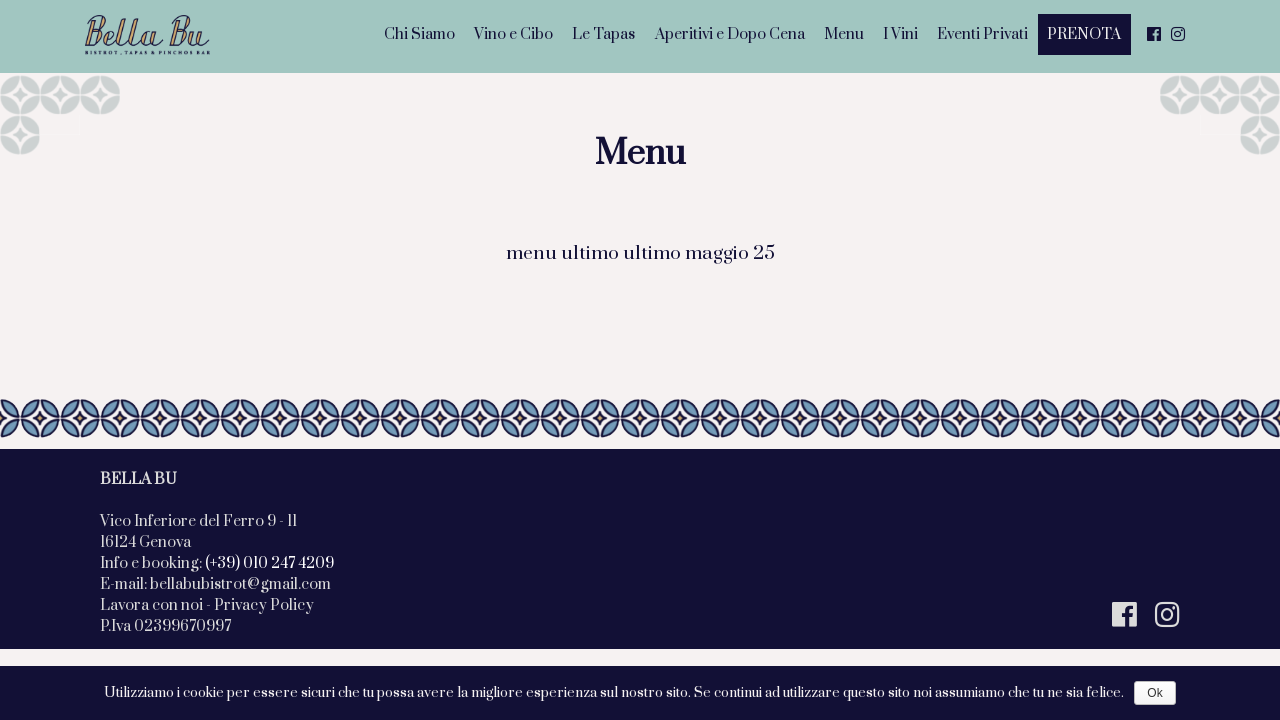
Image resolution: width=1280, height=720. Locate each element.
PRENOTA (1084, 34)
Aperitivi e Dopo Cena (730, 34)
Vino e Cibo (513, 34)
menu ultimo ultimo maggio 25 (640, 253)
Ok (1154, 693)
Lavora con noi (151, 605)
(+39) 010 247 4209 (269, 563)
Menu (844, 34)
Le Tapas (603, 34)
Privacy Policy (264, 605)
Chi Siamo (419, 34)
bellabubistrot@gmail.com (240, 584)
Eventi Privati (982, 34)
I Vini (900, 34)
